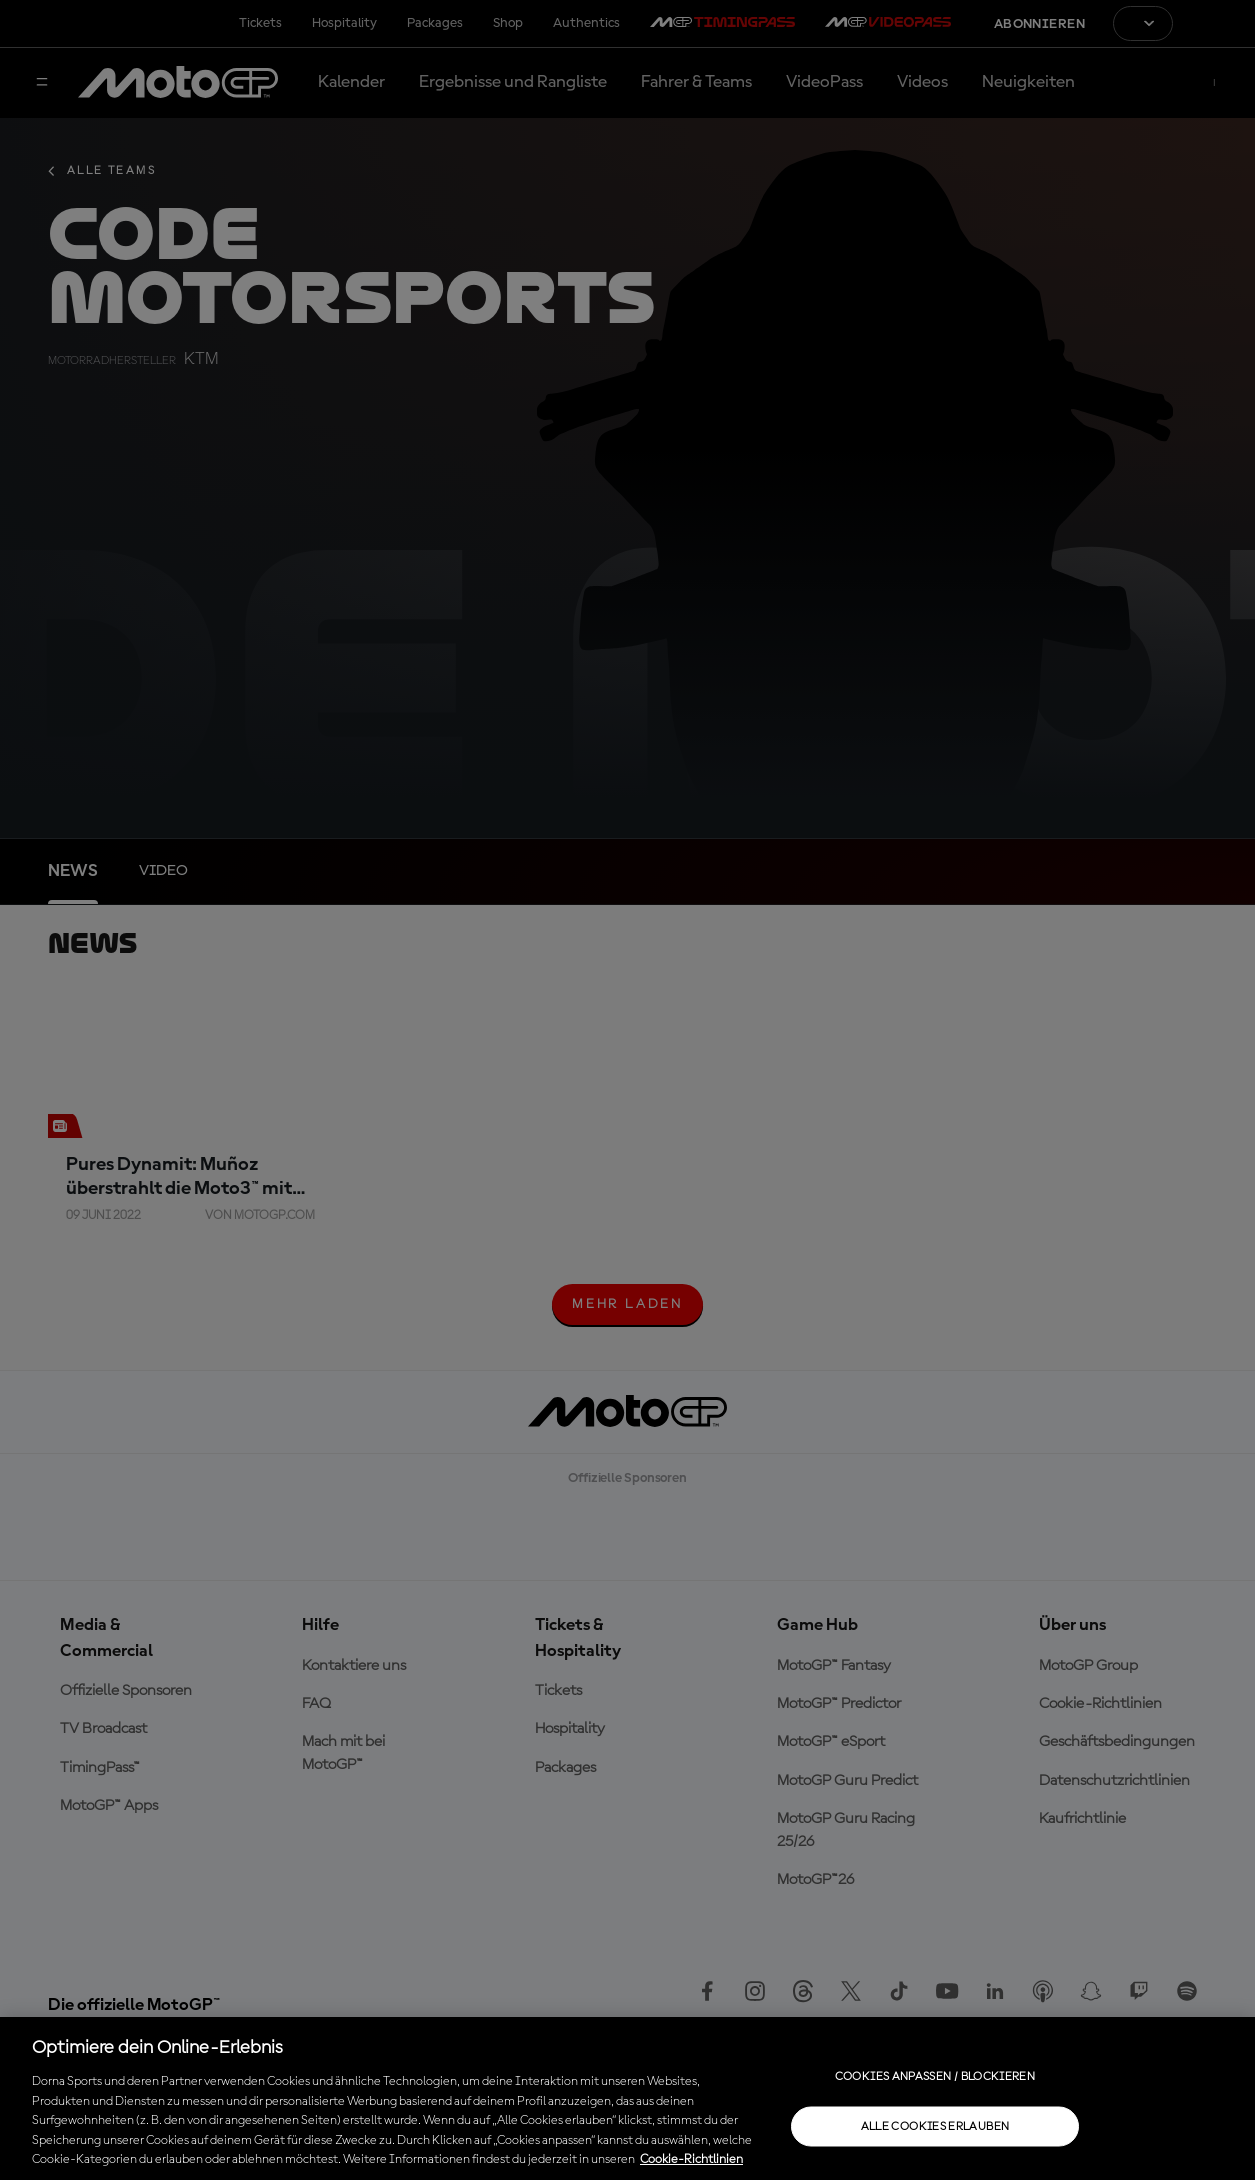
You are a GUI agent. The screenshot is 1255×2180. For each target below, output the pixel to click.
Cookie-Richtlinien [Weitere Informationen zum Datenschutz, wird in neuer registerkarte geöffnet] (691, 2159)
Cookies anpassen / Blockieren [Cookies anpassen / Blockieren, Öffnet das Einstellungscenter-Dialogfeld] (935, 2076)
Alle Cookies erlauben (935, 2126)
